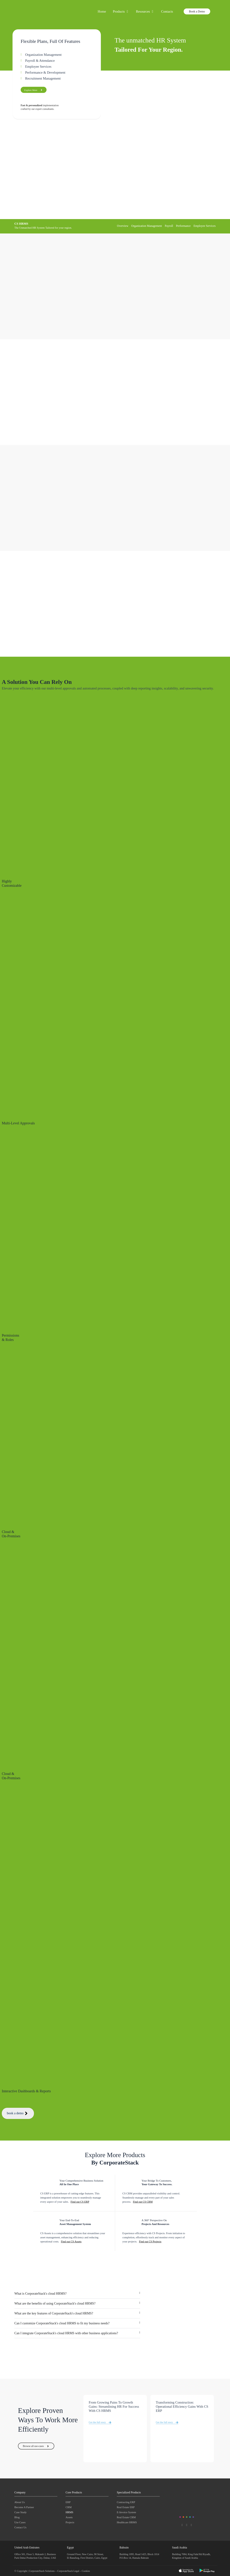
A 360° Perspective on (157, 2222)
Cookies (86, 2571)
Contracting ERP (126, 2502)
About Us (19, 2502)
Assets (69, 2517)
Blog (17, 2517)
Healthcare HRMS (127, 2522)
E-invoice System (126, 2512)
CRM (69, 2507)
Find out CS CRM (143, 2201)
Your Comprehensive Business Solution (78, 2182)
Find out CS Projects (150, 2241)
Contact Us (20, 2527)
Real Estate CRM (126, 2517)
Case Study (20, 2512)
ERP (68, 2502)
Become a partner (24, 2507)
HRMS (69, 2512)
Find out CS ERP (80, 2201)
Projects (70, 2522)
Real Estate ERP (126, 2507)
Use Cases (20, 2522)
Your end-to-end (77, 2222)
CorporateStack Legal (68, 2571)
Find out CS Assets (71, 2241)
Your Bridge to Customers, (159, 2182)
